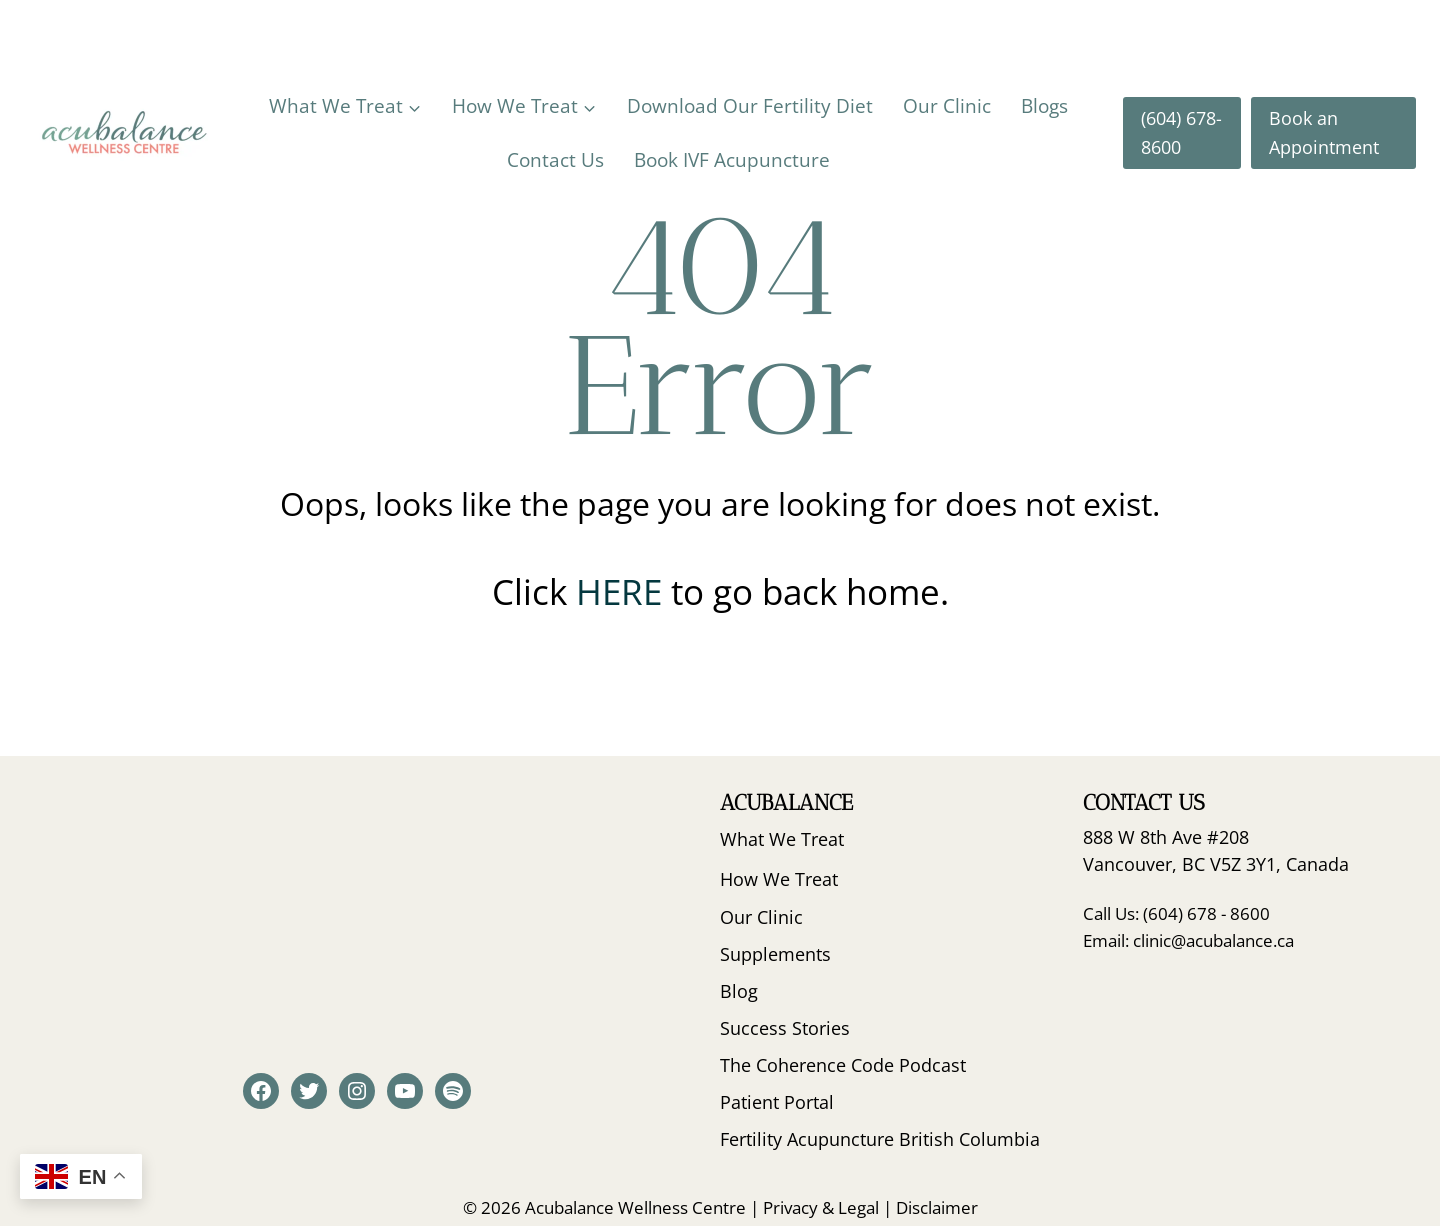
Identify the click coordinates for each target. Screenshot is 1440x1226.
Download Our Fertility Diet (750, 106)
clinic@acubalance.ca (1213, 940)
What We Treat (782, 839)
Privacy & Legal (821, 1207)
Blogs (1044, 106)
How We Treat (779, 879)
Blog (739, 991)
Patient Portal (777, 1102)
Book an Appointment (1324, 132)
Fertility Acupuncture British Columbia (880, 1139)
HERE (623, 591)
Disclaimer (937, 1207)
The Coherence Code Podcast (843, 1065)
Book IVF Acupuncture (732, 160)
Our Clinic (947, 106)
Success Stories (785, 1028)
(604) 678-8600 (1181, 132)
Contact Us (555, 160)
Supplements (775, 954)
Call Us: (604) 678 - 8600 (1176, 913)
